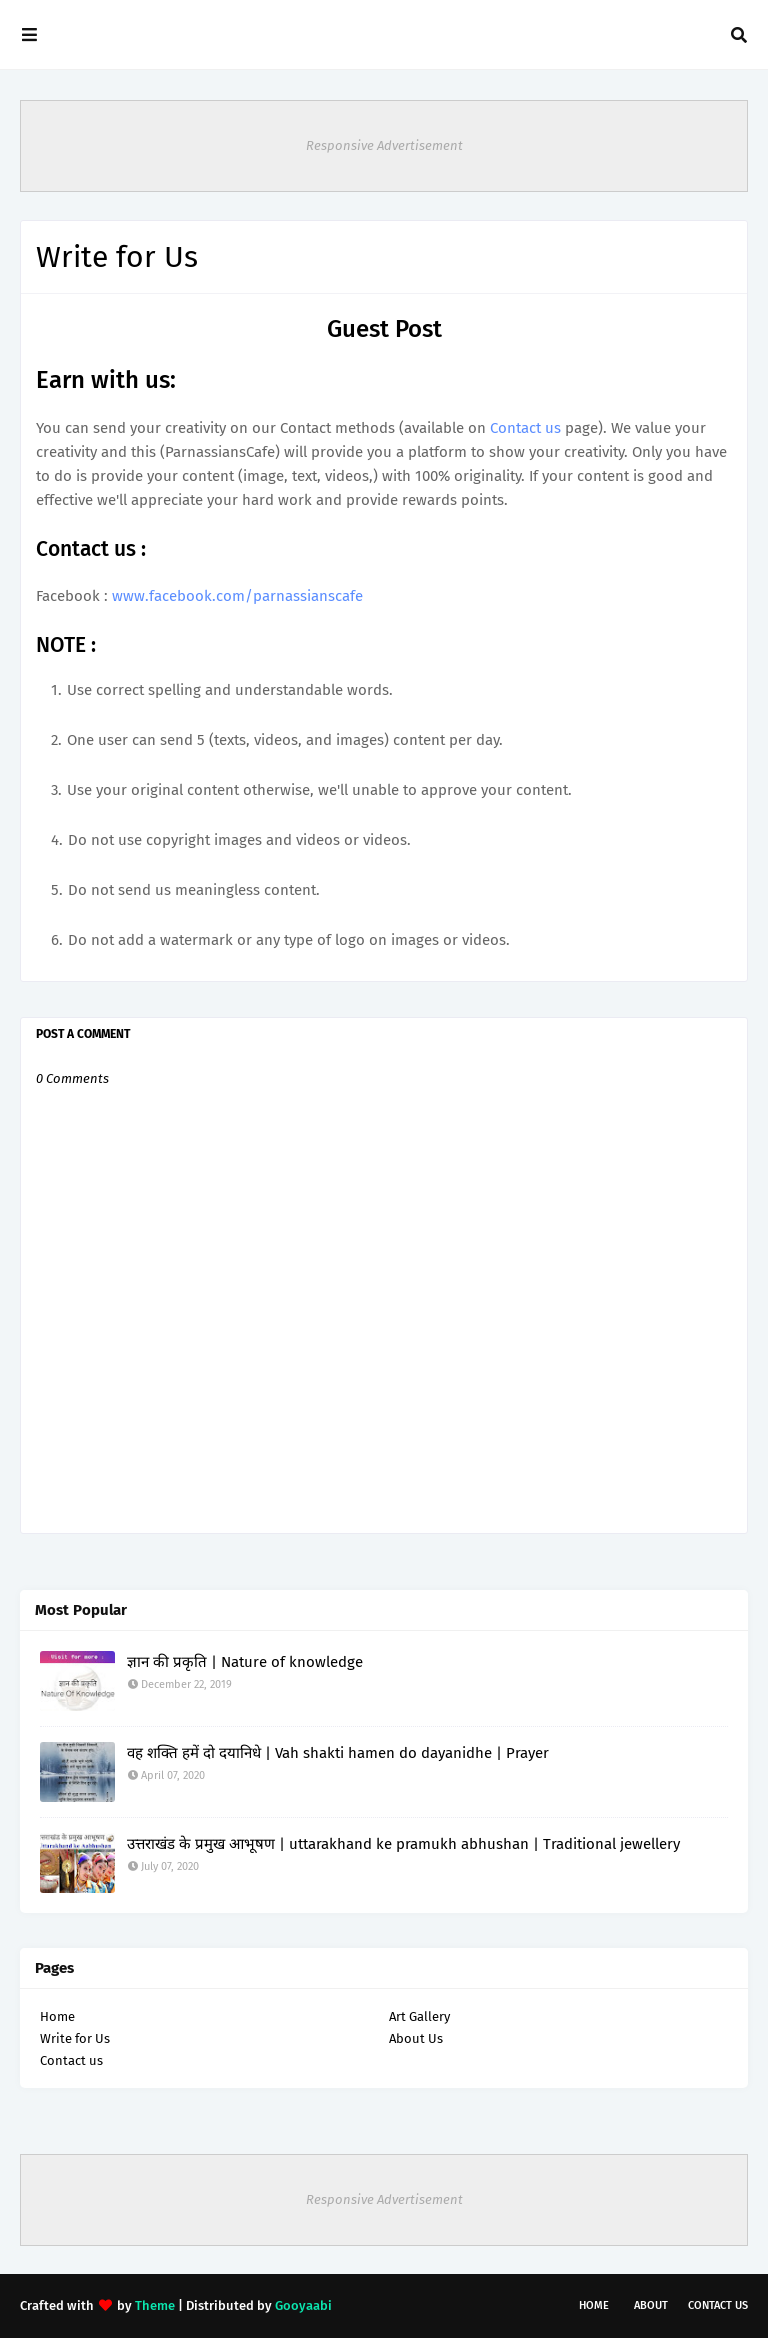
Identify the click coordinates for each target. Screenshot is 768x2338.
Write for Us (75, 2038)
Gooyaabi (303, 2305)
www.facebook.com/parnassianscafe (237, 596)
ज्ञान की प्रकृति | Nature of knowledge (245, 1662)
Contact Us (718, 2305)
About (651, 2305)
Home (57, 2016)
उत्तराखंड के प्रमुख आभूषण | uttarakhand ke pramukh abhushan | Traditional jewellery (403, 1844)
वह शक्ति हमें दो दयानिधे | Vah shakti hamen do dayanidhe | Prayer (338, 1753)
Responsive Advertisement (384, 145)
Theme (155, 2305)
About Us (416, 2038)
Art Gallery (419, 2016)
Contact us (525, 428)
